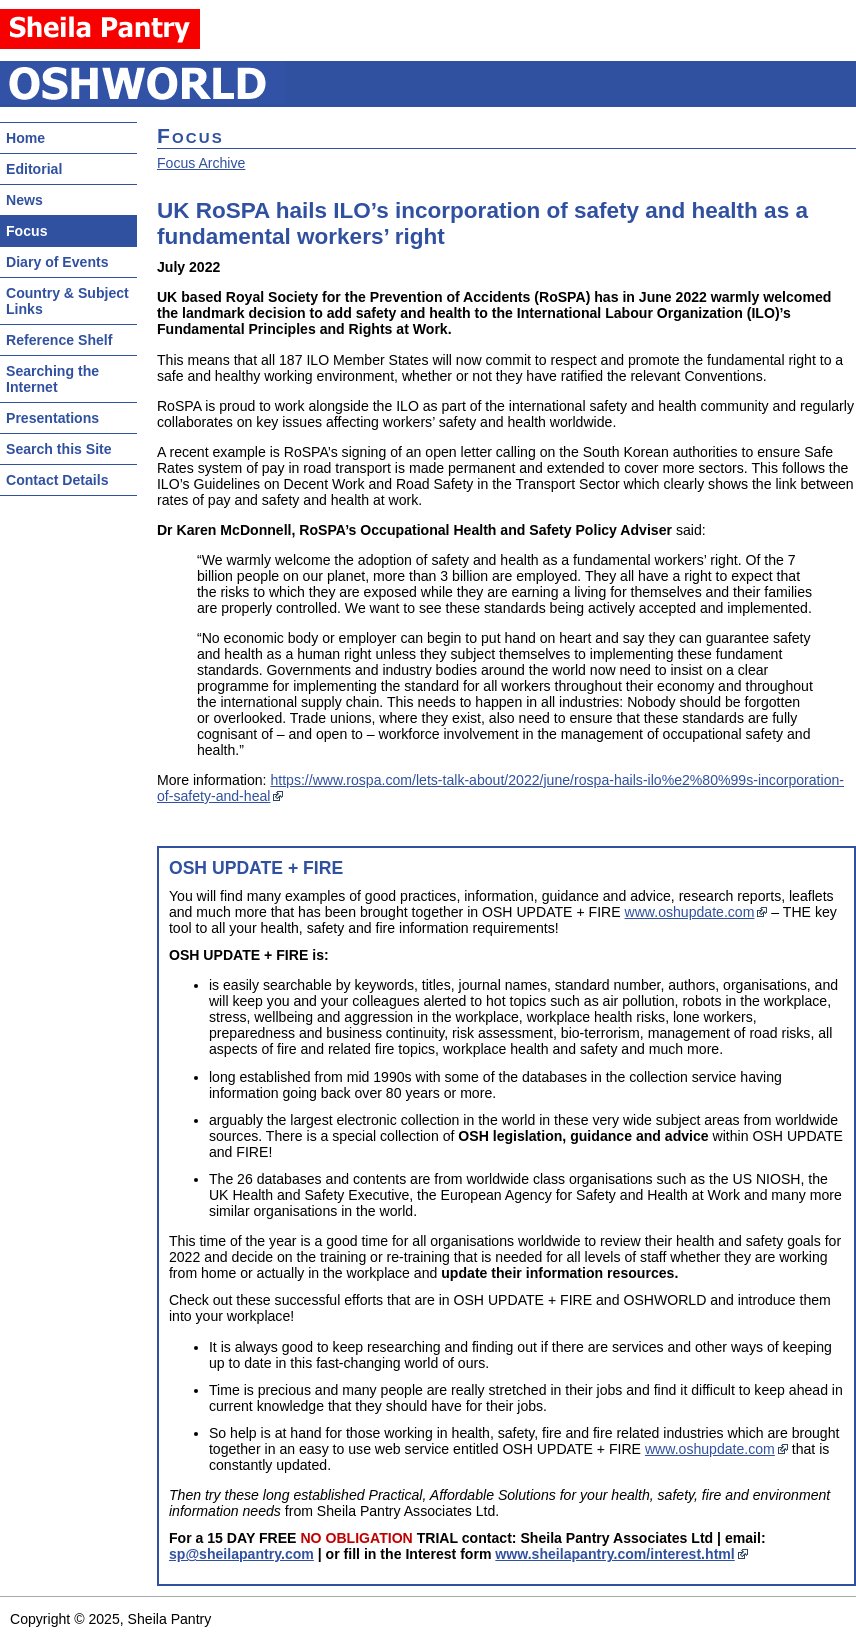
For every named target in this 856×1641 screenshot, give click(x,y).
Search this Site (59, 449)
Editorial (34, 169)
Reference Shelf (59, 340)
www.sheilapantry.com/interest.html (614, 1554)
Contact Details (57, 480)
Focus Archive (201, 163)
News (24, 200)
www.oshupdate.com (690, 912)
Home (25, 138)
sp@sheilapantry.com (241, 1554)
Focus (26, 231)
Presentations (52, 418)
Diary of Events (57, 262)
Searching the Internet (52, 379)
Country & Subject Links (67, 301)
